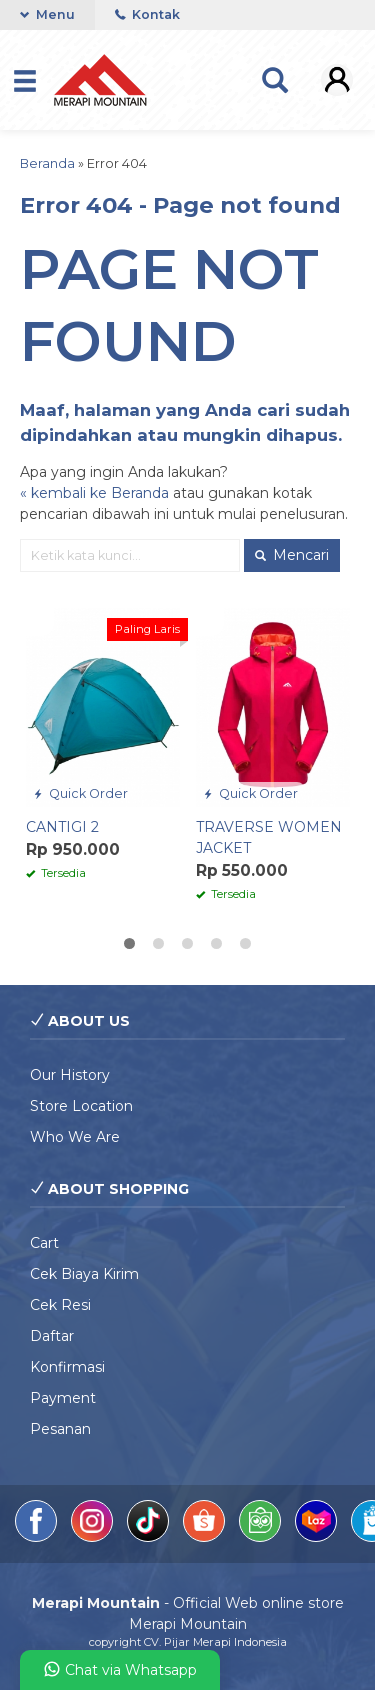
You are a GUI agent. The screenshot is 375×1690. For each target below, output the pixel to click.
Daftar (52, 1336)
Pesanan (60, 1429)
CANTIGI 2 (62, 827)
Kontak (147, 14)
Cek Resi (60, 1305)
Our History (70, 1075)
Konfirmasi (67, 1367)
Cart (44, 1243)
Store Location (81, 1106)
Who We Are (75, 1137)
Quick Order (80, 793)
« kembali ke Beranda (94, 493)
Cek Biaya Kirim (84, 1274)
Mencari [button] (292, 555)
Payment (63, 1398)
